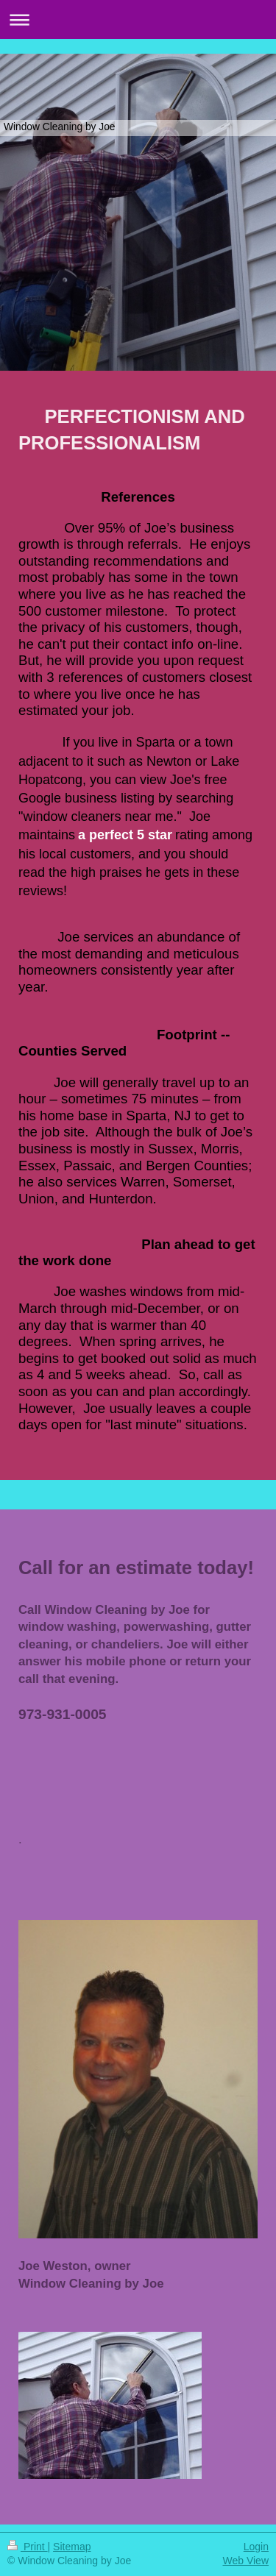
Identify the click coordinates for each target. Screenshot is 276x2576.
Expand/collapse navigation (138, 19)
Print (27, 2546)
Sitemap (72, 2546)
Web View (245, 2560)
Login (256, 2546)
